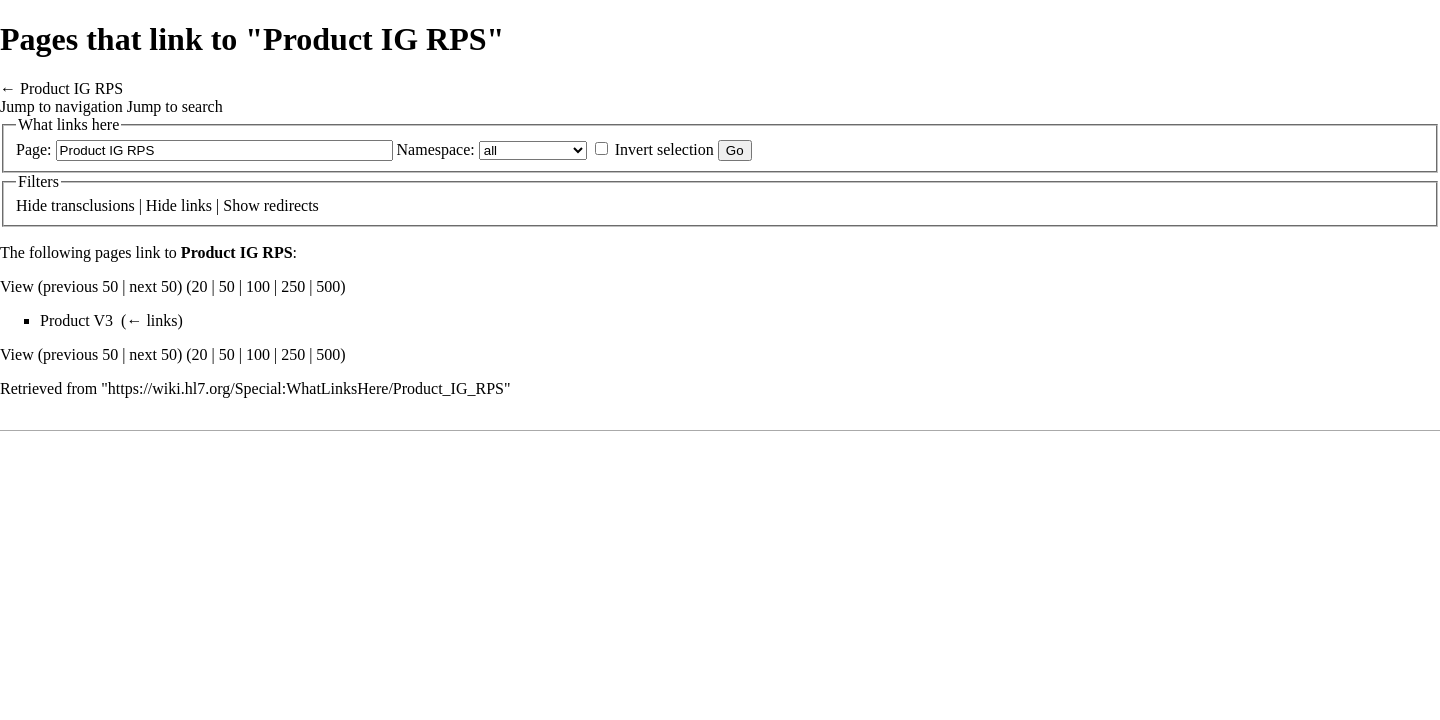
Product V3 (76, 320)
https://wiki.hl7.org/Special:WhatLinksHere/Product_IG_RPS (306, 388)
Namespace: (436, 149)
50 (227, 286)
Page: (34, 149)
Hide (31, 205)
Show (241, 205)
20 (200, 286)
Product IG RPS (71, 88)
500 (328, 286)
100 (258, 286)
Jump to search (175, 106)
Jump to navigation (61, 106)
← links (151, 320)
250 (293, 286)
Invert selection (664, 149)
